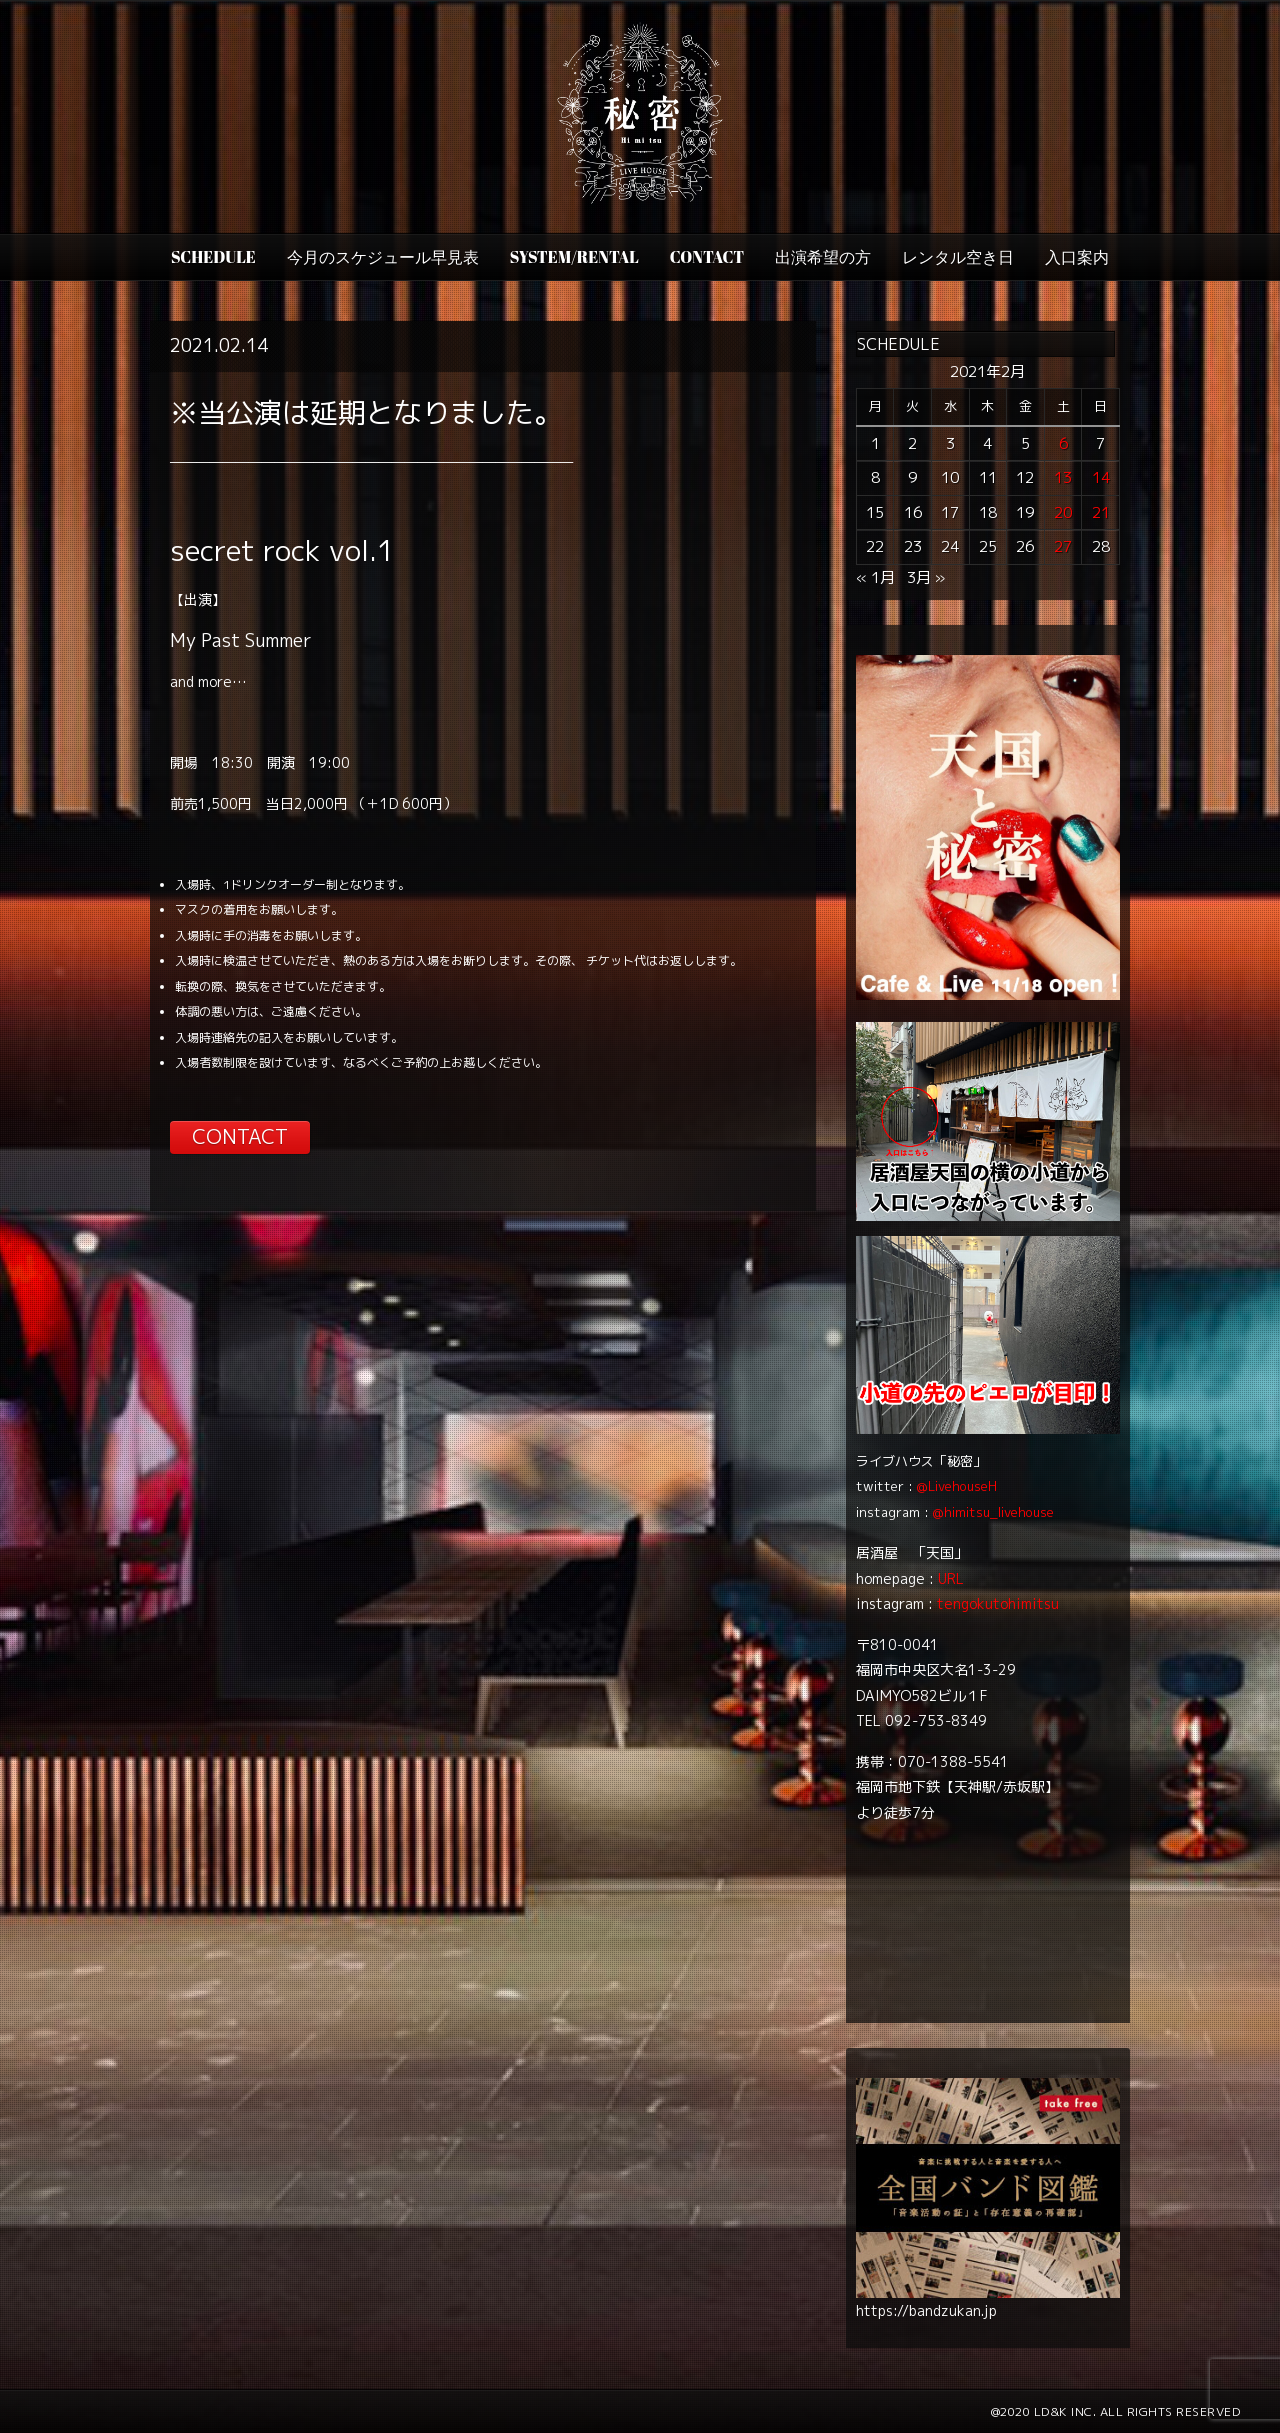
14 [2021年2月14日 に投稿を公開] (1101, 477)
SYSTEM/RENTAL (574, 257)
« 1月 (875, 577)
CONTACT (707, 257)
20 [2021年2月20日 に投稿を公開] (1063, 512)
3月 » (926, 577)
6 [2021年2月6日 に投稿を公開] (1063, 443)
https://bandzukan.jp (926, 2310)
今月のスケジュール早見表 (383, 257)
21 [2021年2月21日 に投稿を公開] (1101, 512)
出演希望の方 (823, 257)
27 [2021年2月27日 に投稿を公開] (1063, 546)
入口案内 (1077, 257)
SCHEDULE (213, 257)
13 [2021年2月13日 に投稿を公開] (1063, 477)
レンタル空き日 (958, 257)
